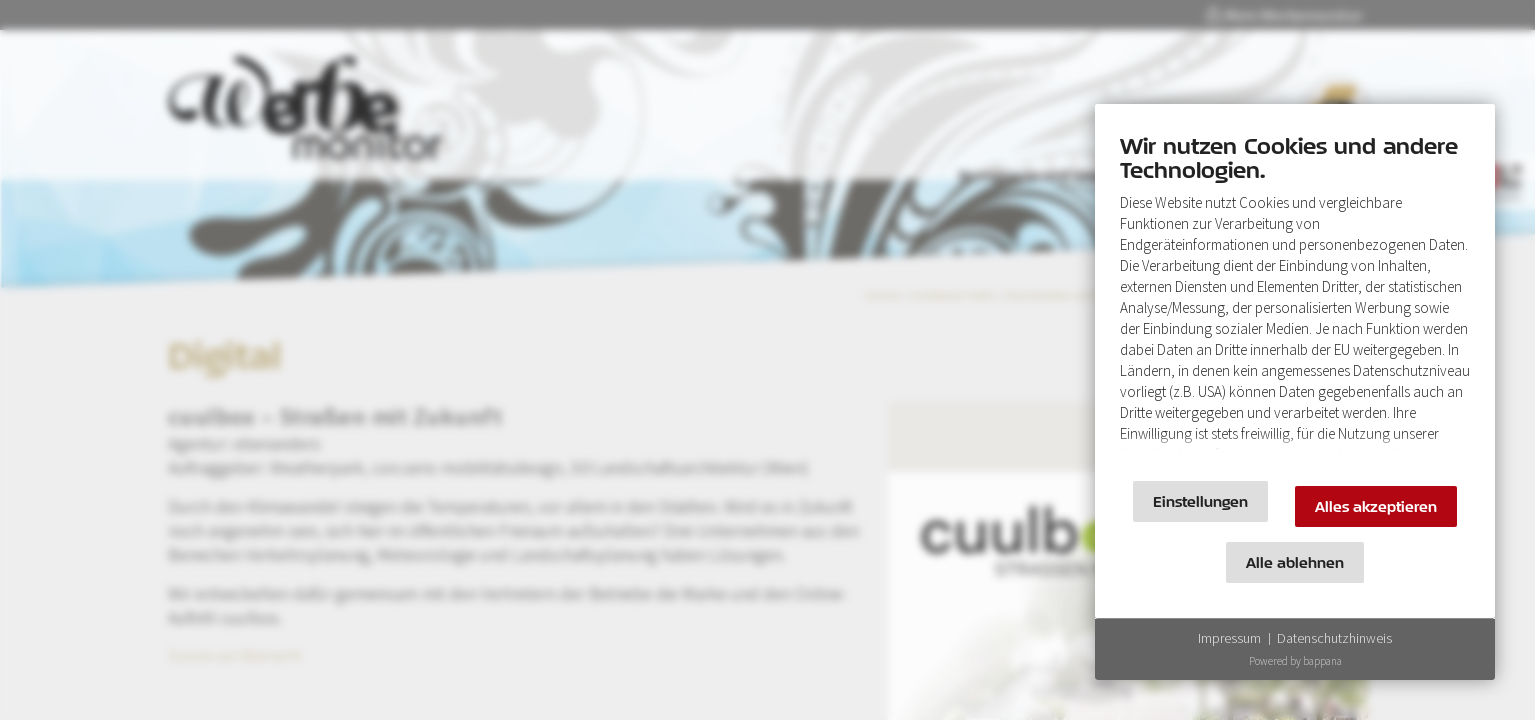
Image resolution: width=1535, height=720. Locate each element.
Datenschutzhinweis (1334, 638)
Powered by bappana (1295, 661)
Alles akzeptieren (1376, 506)
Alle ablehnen (1295, 562)
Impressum (1229, 638)
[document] (1295, 297)
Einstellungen (1200, 501)
